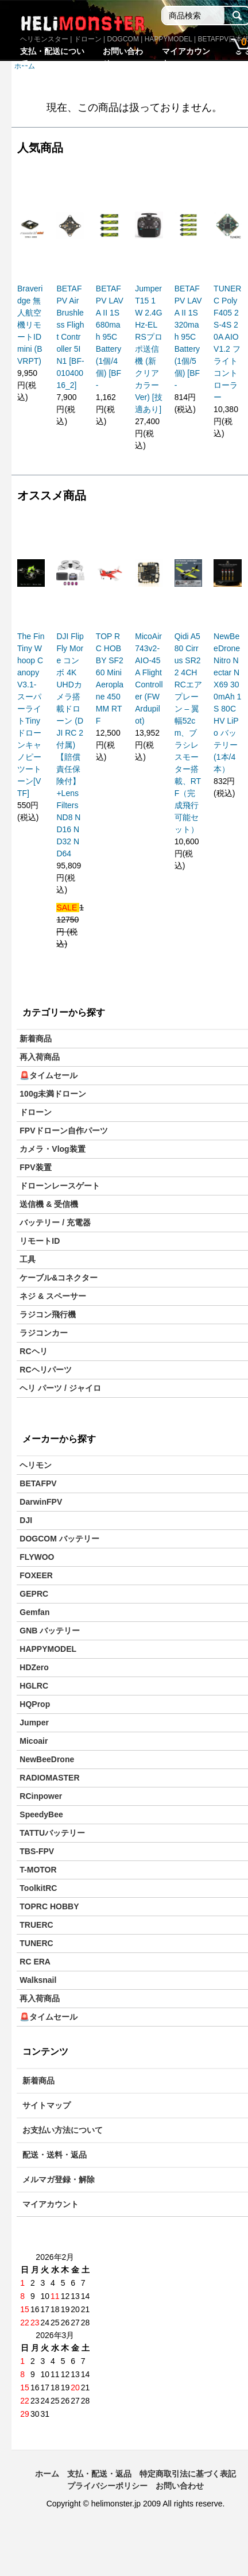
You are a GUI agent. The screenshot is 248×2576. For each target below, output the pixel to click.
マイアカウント (50, 2204)
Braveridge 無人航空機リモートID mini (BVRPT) (29, 325)
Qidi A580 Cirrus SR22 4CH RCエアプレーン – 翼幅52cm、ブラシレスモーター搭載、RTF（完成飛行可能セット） (188, 733)
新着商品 (36, 1038)
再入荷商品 (40, 1057)
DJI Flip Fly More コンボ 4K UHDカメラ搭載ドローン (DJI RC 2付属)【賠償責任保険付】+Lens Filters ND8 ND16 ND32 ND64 (69, 745)
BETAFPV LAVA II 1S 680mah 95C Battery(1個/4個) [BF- (109, 337)
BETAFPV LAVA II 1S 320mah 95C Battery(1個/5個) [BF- (188, 337)
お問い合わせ (180, 2485)
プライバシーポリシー (107, 2485)
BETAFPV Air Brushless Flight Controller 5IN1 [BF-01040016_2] (70, 337)
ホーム (47, 2473)
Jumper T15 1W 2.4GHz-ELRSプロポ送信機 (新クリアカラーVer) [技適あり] (148, 349)
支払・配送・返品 (99, 2473)
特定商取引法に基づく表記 (188, 2473)
